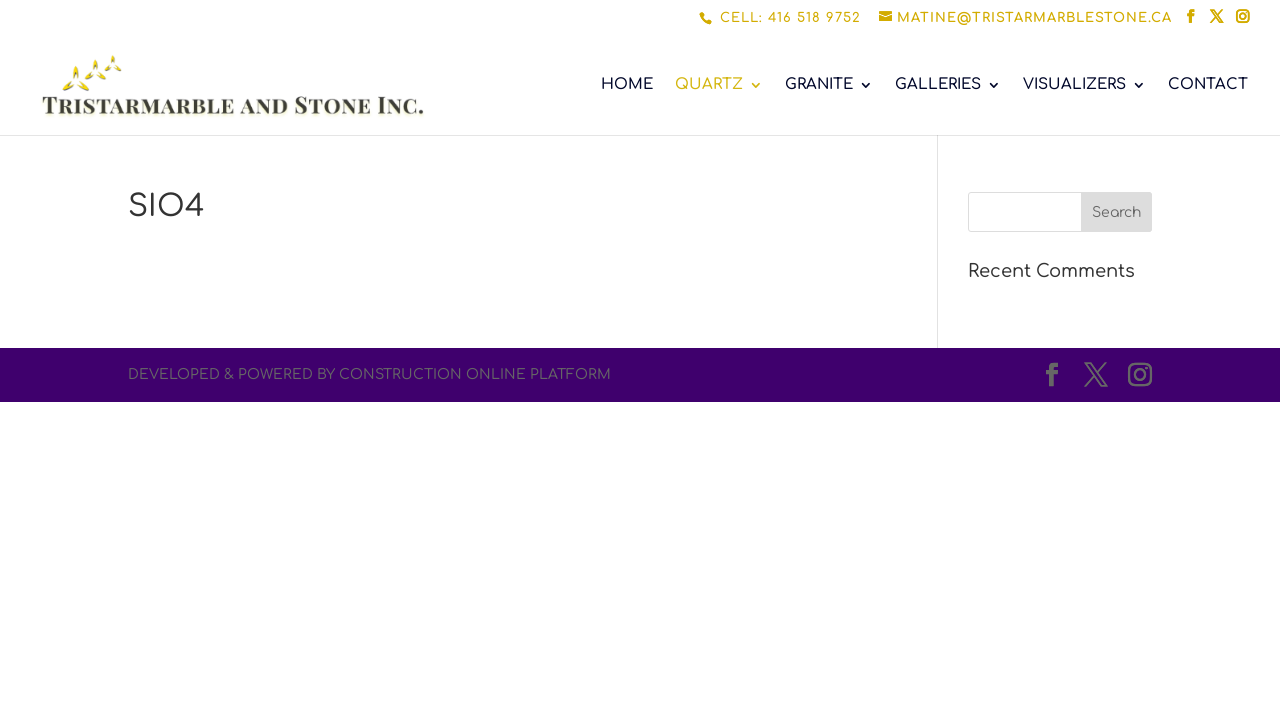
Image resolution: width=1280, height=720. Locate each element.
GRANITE (819, 85)
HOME (627, 85)
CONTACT (1208, 85)
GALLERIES (938, 85)
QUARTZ (709, 85)
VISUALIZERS (1074, 85)
